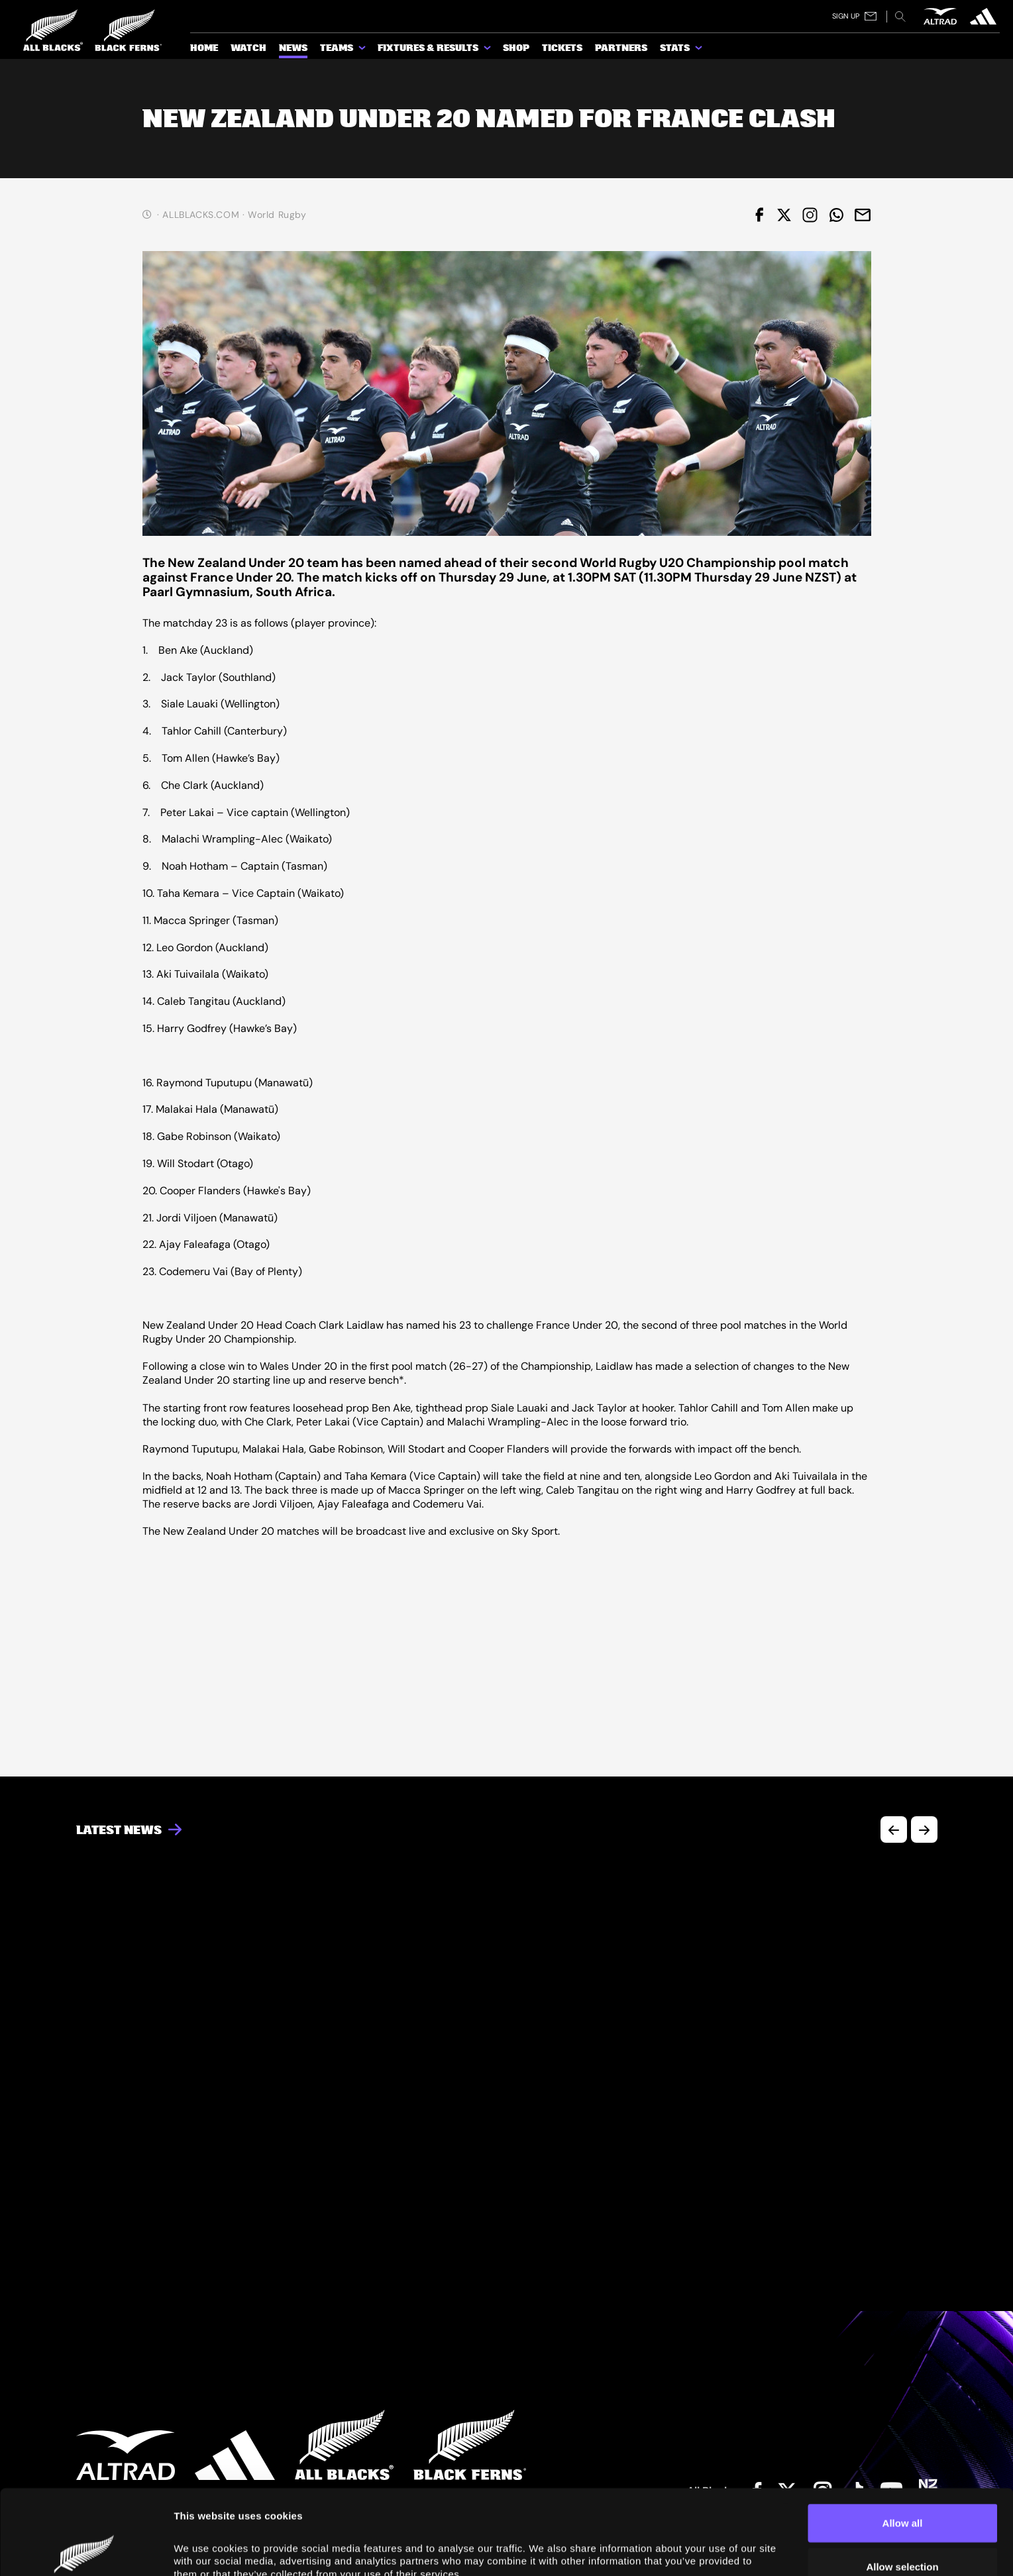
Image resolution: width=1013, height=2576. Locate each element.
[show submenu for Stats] (700, 50)
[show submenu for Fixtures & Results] (488, 50)
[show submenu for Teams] (363, 50)
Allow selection (902, 2481)
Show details (204, 2549)
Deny (902, 2524)
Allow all (902, 2438)
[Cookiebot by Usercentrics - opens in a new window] (86, 2550)
